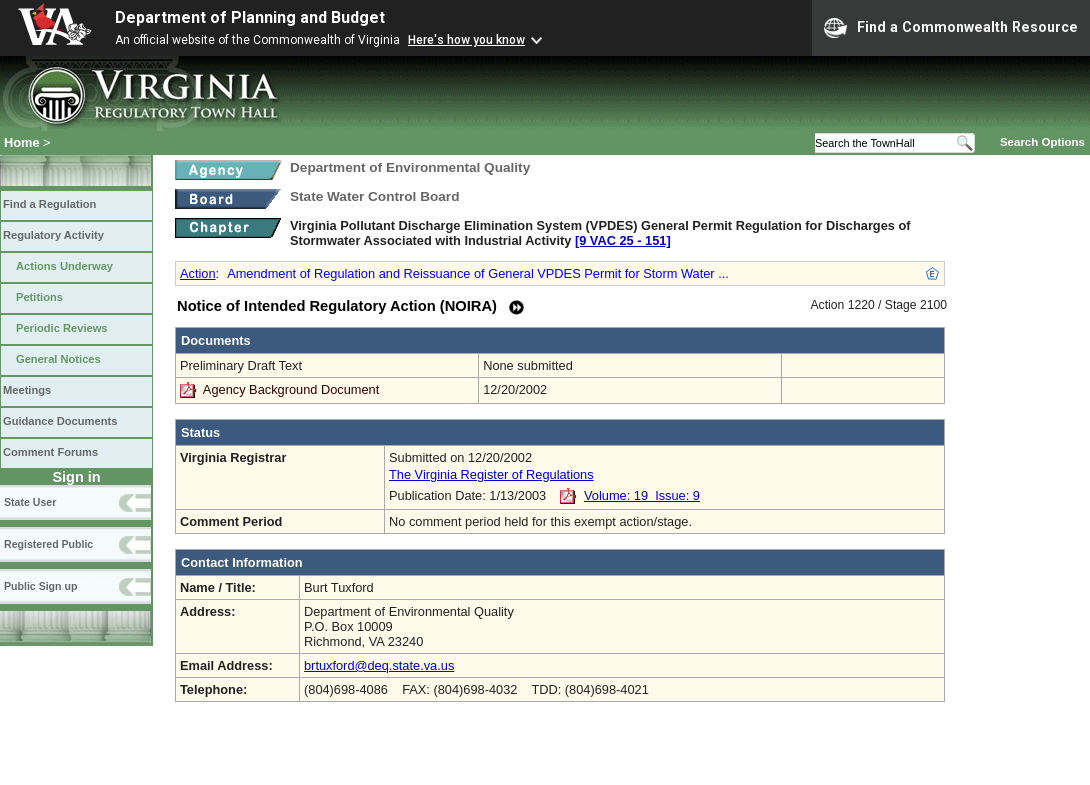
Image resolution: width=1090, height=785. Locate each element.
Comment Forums (50, 452)
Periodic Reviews (62, 328)
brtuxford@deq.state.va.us (379, 665)
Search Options (1042, 142)
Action (198, 273)
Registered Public (48, 544)
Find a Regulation (49, 204)
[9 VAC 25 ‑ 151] (623, 240)
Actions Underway (64, 266)
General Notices (58, 359)
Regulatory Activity (53, 235)
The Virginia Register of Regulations (491, 474)
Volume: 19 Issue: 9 (642, 495)
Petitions (39, 297)
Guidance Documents (60, 421)
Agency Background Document (291, 389)
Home (22, 142)
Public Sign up (40, 586)
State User (30, 502)
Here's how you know (466, 40)
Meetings (27, 390)
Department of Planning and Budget (250, 17)
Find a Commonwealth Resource (951, 28)
